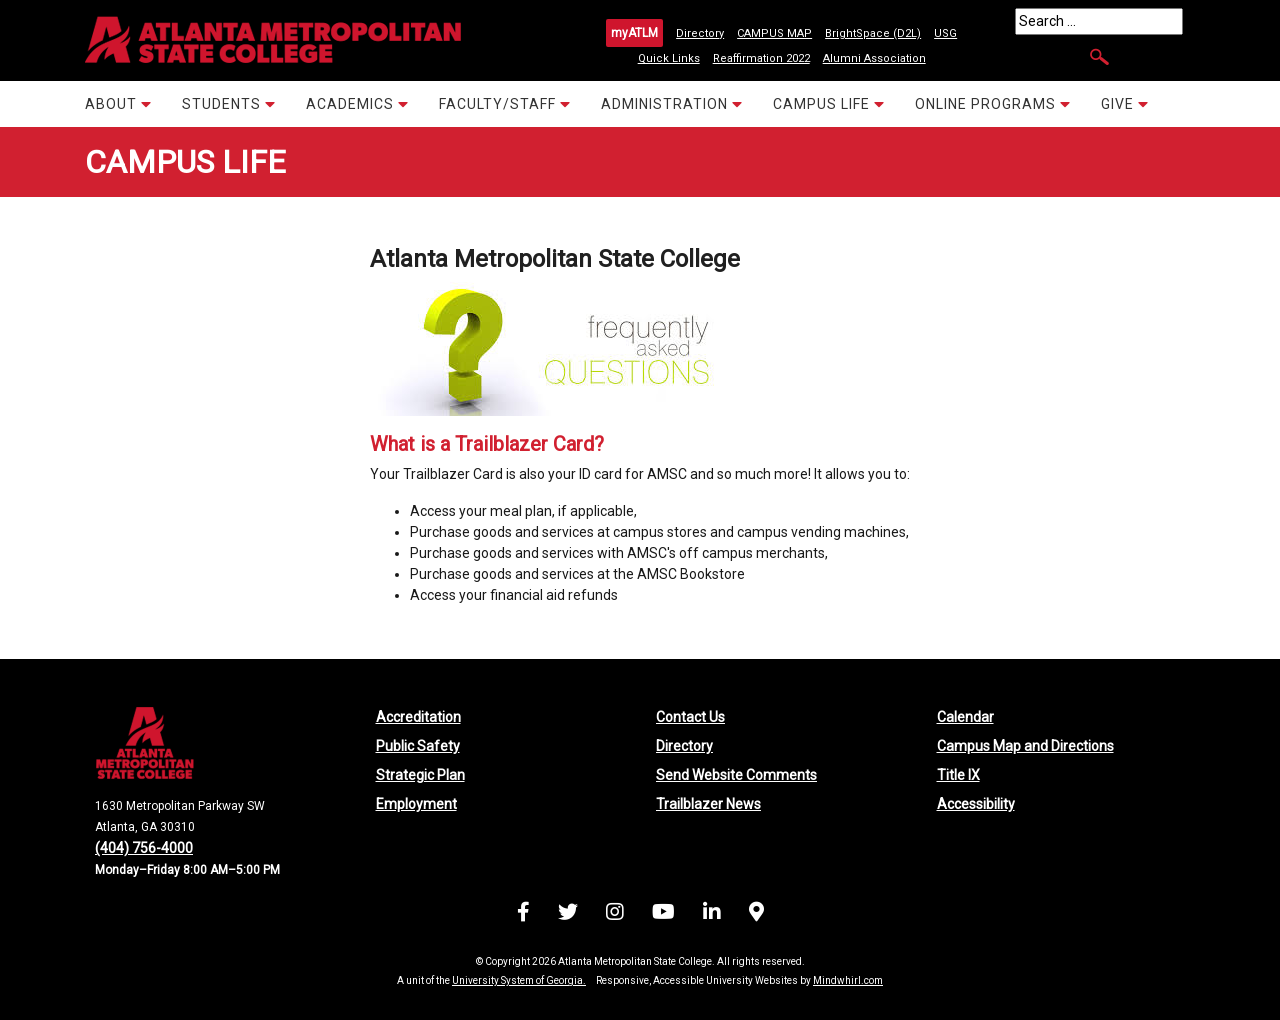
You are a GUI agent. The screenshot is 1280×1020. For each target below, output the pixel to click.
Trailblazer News (708, 804)
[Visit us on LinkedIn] (712, 915)
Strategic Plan (420, 775)
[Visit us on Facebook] (523, 915)
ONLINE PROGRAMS (993, 103)
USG (945, 33)
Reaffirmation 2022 (761, 58)
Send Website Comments (736, 775)
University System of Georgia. (519, 980)
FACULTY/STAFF (505, 103)
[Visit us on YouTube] (663, 915)
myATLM (634, 33)
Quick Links (669, 58)
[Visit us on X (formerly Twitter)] (568, 915)
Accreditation (418, 717)
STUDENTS (229, 103)
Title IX (958, 775)
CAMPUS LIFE (829, 103)
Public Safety (418, 746)
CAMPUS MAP (774, 33)
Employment (416, 804)
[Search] (1099, 21)
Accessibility (976, 804)
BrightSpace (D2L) (873, 33)
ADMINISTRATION (672, 103)
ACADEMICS (357, 103)
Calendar (965, 717)
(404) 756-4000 (144, 848)
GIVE (1125, 103)
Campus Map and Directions (1025, 746)
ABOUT (118, 103)
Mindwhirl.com (848, 980)
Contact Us (690, 717)
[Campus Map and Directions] (756, 915)
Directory (700, 33)
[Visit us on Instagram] (615, 915)
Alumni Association (874, 58)
